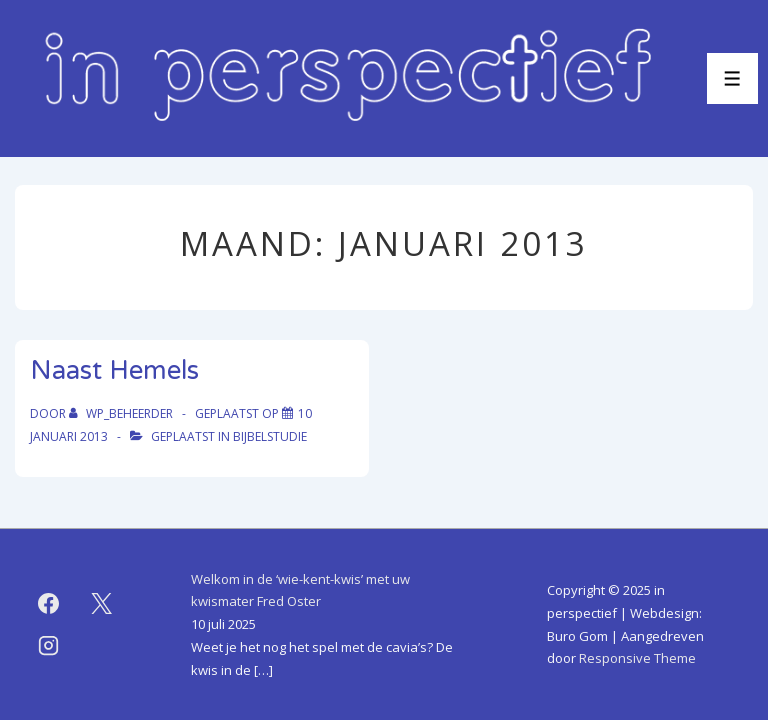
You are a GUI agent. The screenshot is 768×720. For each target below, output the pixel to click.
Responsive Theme (637, 658)
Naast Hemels (114, 370)
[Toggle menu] (732, 78)
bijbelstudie (270, 436)
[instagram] (49, 646)
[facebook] (49, 604)
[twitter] (102, 604)
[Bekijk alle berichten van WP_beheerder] (122, 413)
